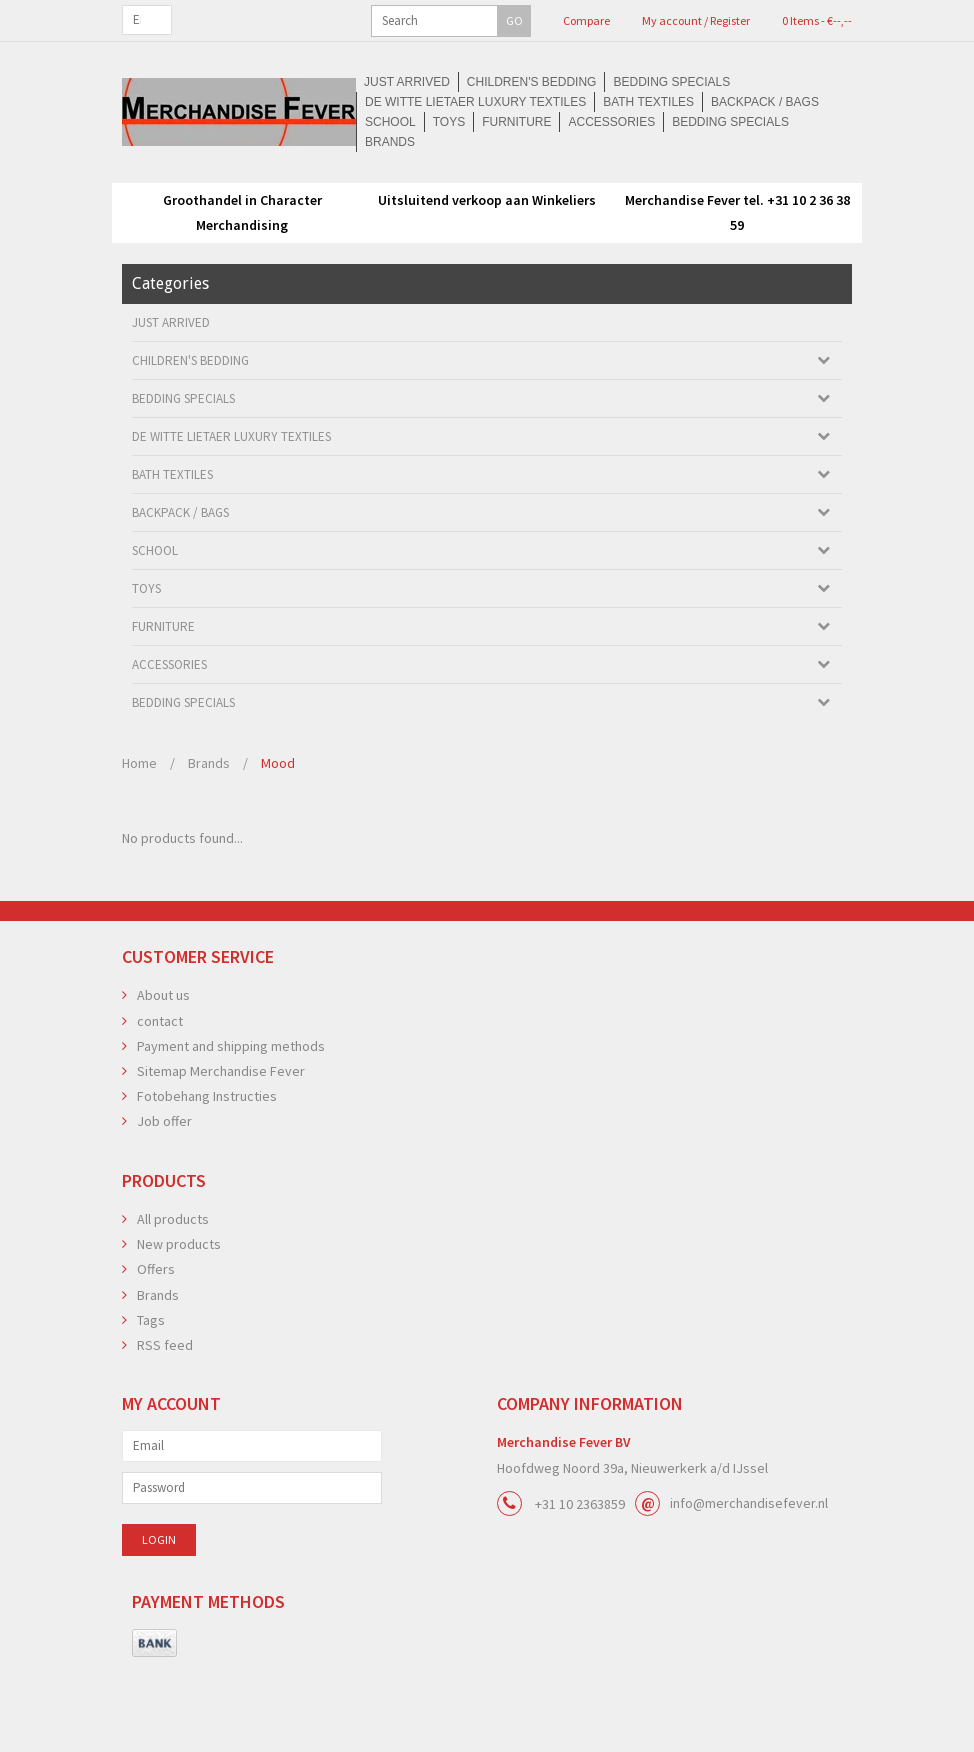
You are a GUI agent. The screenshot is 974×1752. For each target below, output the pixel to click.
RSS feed (165, 1416)
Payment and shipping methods (231, 1117)
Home (139, 834)
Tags (151, 1391)
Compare (485, 20)
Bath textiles (195, 192)
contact (160, 1092)
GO (265, 20)
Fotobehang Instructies (207, 1167)
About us (163, 1066)
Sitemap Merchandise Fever (221, 1142)
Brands (487, 212)
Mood (278, 834)
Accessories (644, 192)
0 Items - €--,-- (684, 20)
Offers (156, 1340)
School (414, 192)
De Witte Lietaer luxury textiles (683, 172)
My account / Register (579, 20)
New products (179, 1315)
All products (173, 1290)
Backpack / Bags (315, 192)
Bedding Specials (494, 172)
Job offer (164, 1192)
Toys (476, 192)
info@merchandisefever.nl (749, 1574)
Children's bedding (351, 172)
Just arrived (223, 172)
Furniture (546, 192)
